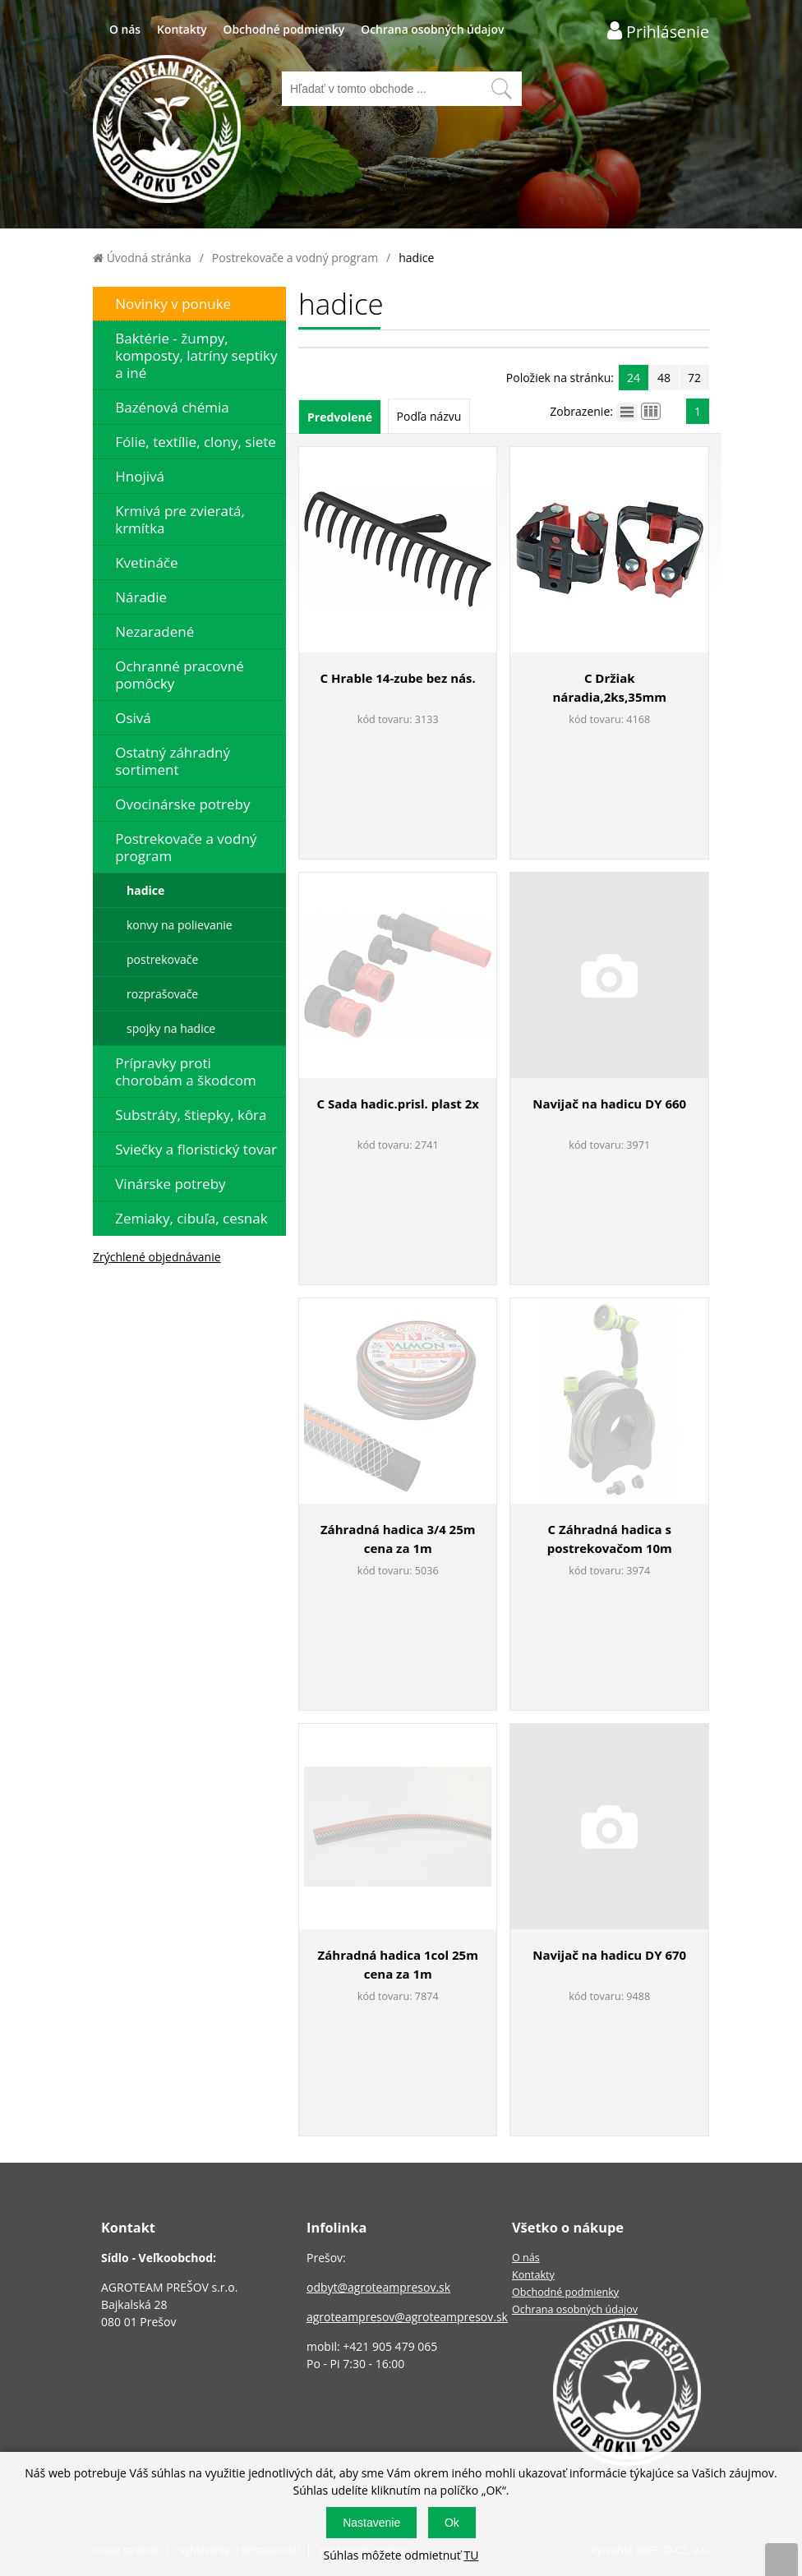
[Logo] (167, 131)
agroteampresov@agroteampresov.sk (407, 2317)
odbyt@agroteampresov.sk (378, 2287)
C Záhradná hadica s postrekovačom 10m (609, 1538)
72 (694, 377)
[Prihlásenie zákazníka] (658, 31)
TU (470, 2555)
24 (633, 377)
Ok (452, 2522)
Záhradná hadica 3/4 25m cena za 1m (398, 1538)
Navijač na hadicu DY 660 (609, 1103)
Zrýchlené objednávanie (157, 1257)
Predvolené (339, 417)
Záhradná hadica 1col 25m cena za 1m (398, 1964)
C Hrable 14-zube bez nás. (398, 678)
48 (664, 377)
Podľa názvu (429, 416)
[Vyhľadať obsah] (501, 88)
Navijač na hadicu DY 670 (609, 1955)
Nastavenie (371, 2522)
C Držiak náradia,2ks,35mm (609, 687)
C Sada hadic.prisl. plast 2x (397, 1103)
